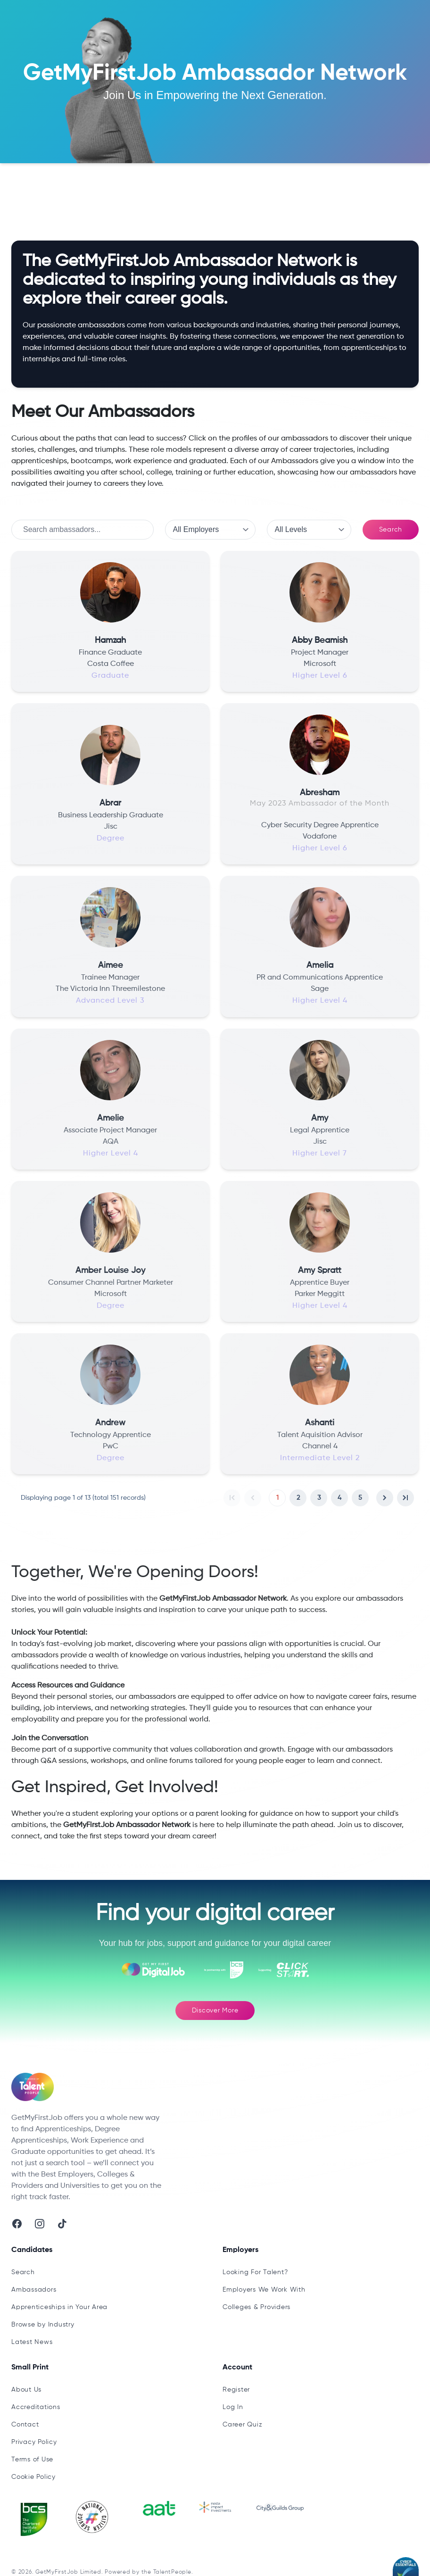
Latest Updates (60, 190)
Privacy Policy (34, 2442)
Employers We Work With (264, 2289)
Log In (233, 2407)
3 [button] (319, 1498)
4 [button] (339, 1498)
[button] (231, 1497)
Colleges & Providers (256, 2307)
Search (391, 529)
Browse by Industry (42, 2324)
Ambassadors (123, 190)
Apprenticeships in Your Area (59, 2307)
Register (236, 2389)
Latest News (31, 2342)
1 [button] (277, 1498)
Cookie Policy (33, 2477)
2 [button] (298, 1498)
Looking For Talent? (255, 2272)
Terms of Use (32, 2459)
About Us (26, 2389)
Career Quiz (242, 2424)
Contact (25, 2424)
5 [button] (360, 1498)
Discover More (215, 2010)
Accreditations (35, 2407)
